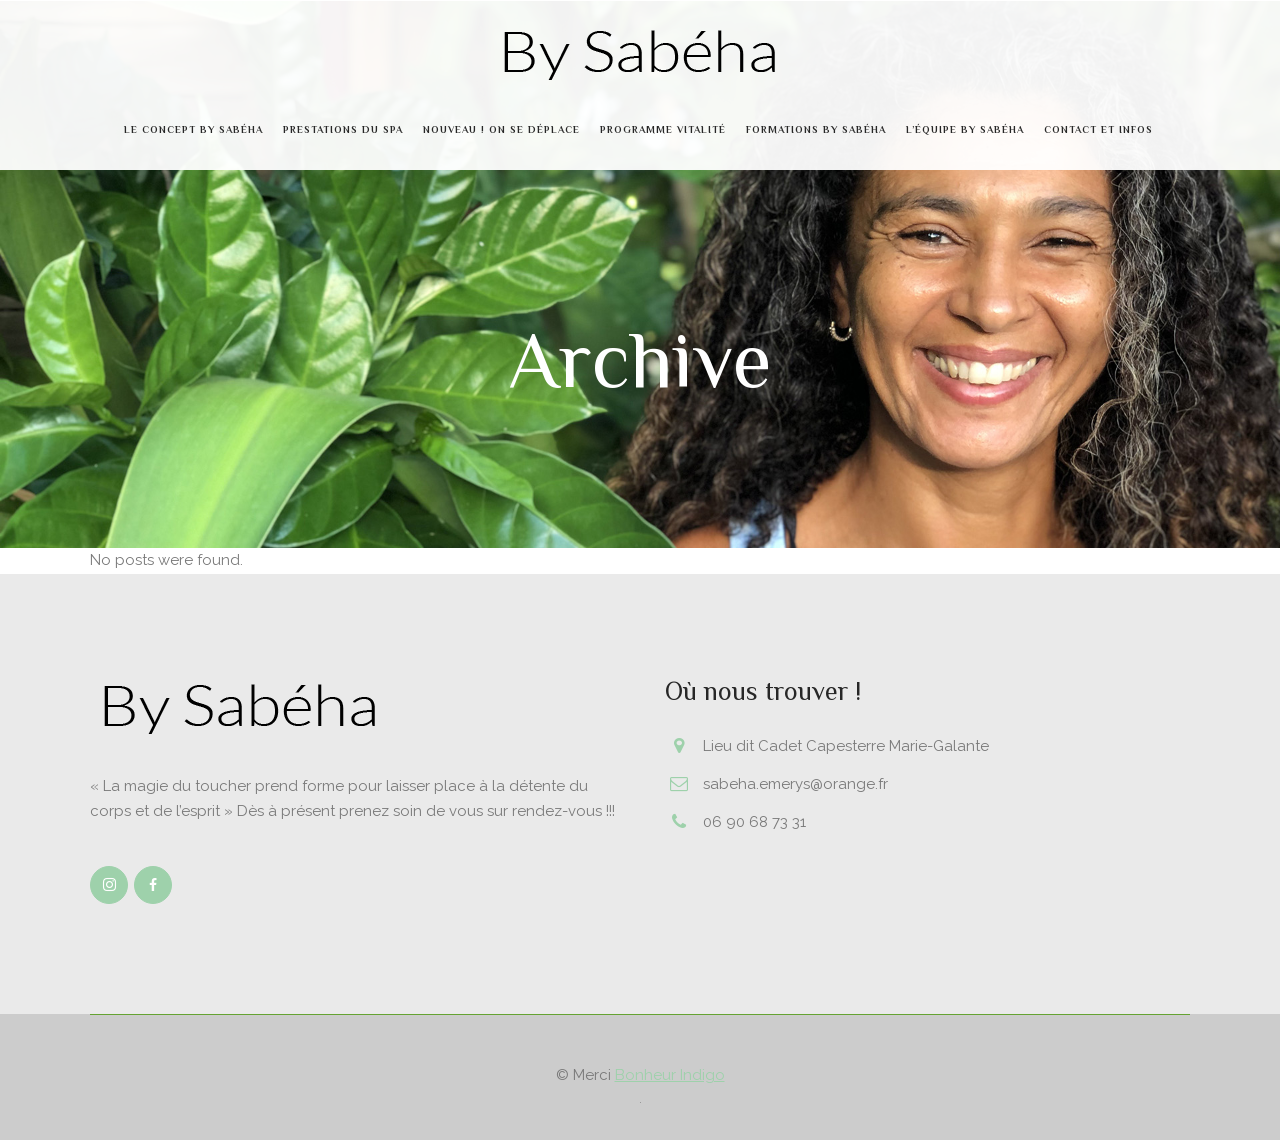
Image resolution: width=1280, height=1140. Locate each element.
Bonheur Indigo (670, 1075)
